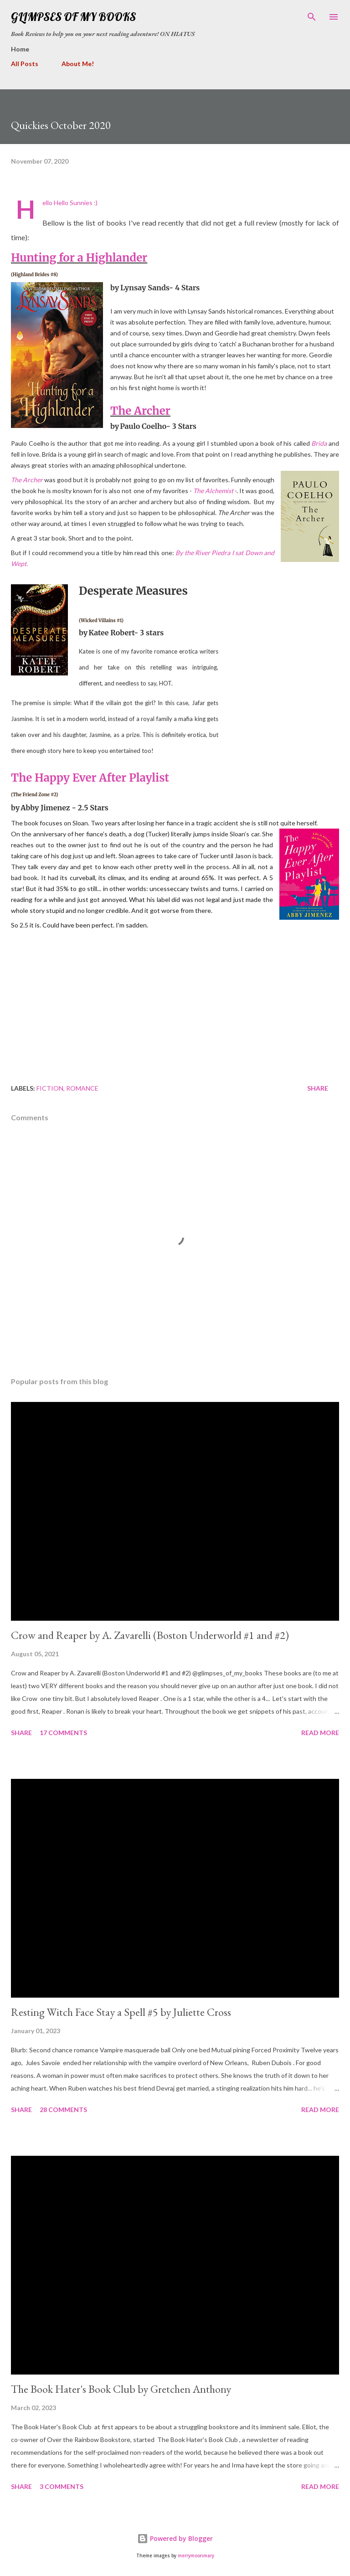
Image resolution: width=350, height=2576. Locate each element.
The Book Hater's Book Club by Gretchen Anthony (121, 2389)
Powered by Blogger (175, 2538)
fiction (49, 1088)
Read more (320, 1732)
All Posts (24, 63)
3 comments (61, 2486)
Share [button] (317, 1088)
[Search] (311, 16)
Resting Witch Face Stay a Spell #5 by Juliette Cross (121, 2012)
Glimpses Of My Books (73, 17)
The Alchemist (213, 491)
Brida (319, 443)
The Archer (140, 411)
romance (82, 1088)
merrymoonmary (196, 2556)
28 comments (63, 2109)
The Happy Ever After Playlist (90, 778)
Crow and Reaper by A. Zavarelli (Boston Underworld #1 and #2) (150, 1635)
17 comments (63, 1732)
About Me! (78, 63)
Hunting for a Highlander (79, 258)
